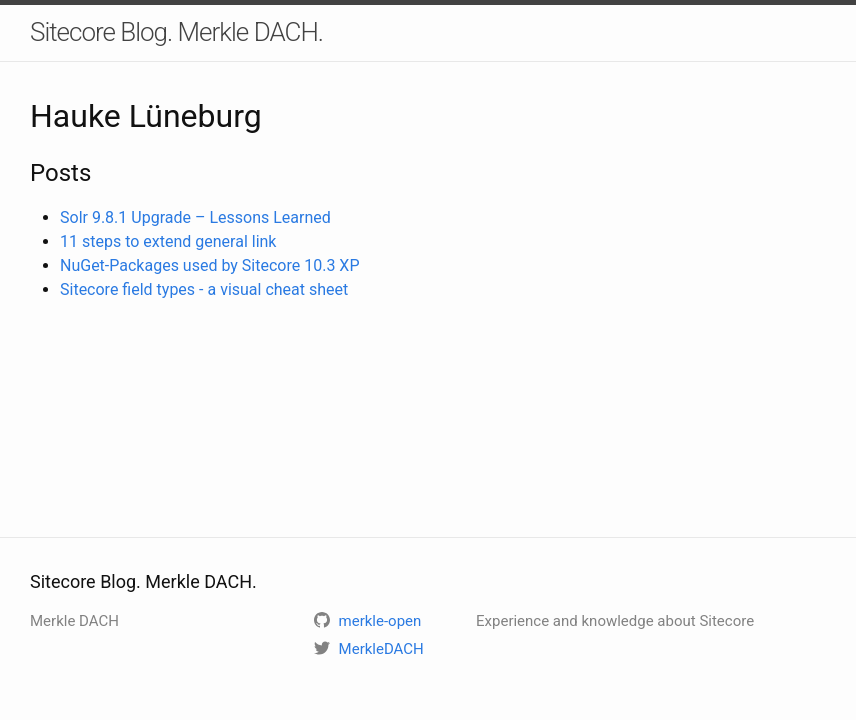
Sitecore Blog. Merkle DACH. (176, 32)
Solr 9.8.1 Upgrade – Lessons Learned (195, 217)
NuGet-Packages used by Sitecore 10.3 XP (209, 265)
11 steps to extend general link (168, 241)
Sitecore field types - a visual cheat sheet (204, 289)
